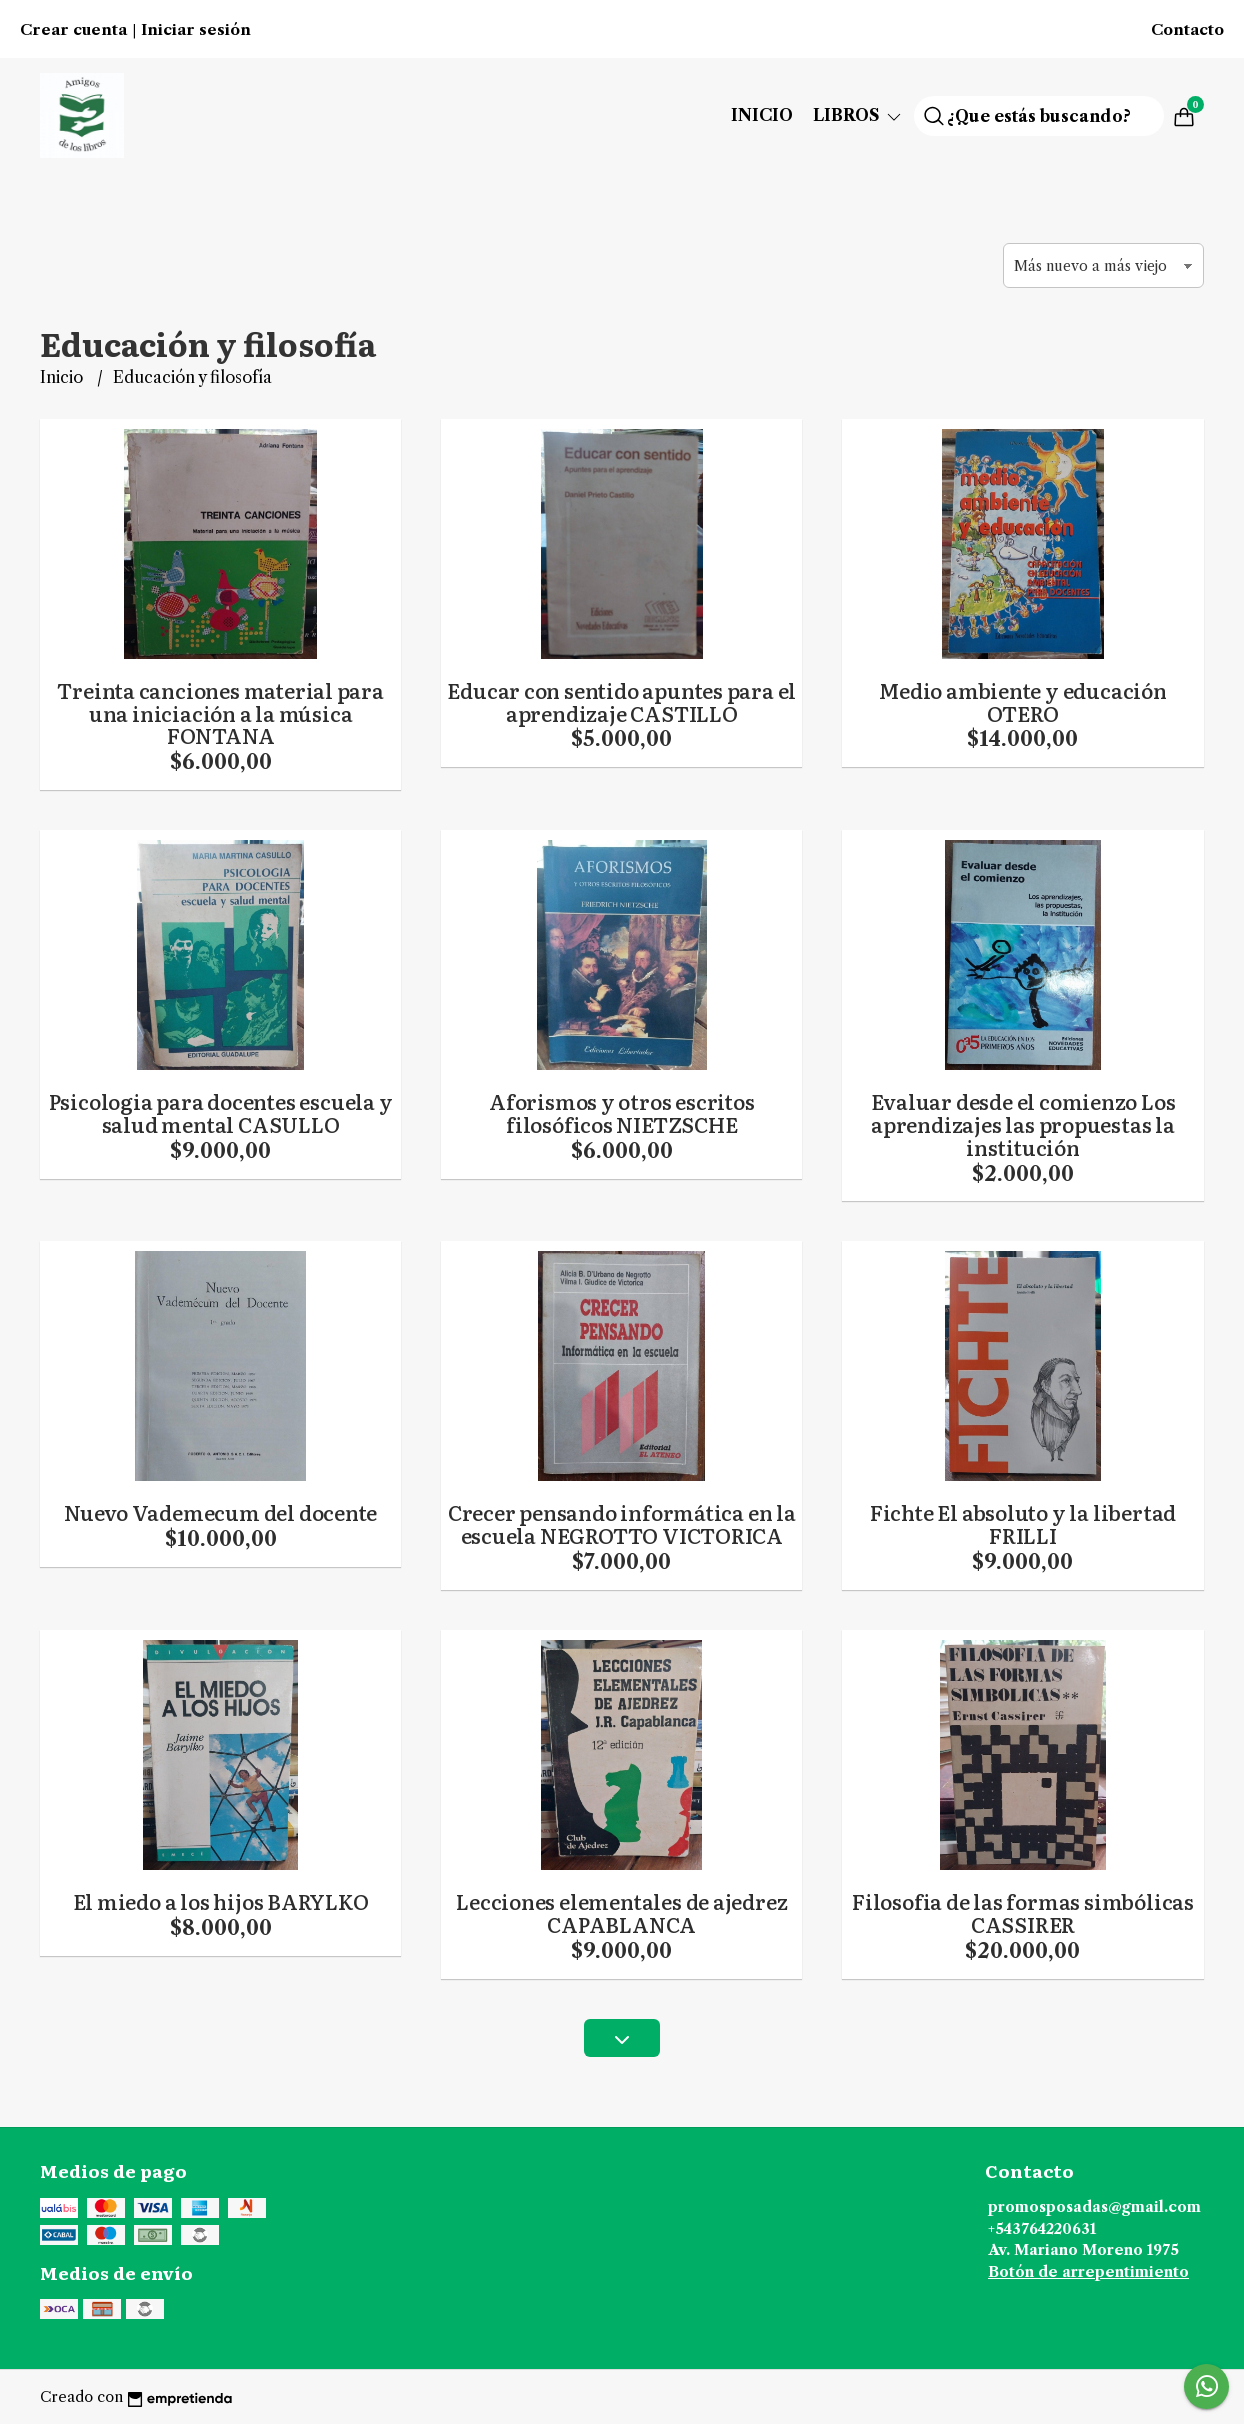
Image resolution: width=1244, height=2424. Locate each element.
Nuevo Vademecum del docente (220, 1512)
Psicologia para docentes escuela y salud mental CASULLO (221, 1112)
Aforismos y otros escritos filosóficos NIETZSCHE (622, 1112)
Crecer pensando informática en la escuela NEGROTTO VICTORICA (622, 1523)
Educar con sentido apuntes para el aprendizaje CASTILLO (621, 701)
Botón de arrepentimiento (1088, 2272)
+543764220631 (1042, 2229)
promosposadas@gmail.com (1094, 2207)
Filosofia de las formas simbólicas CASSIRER (1023, 1912)
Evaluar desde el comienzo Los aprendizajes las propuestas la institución (1023, 1124)
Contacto (1187, 30)
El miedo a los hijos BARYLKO (221, 1901)
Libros (858, 115)
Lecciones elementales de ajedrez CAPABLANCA (621, 1912)
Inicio (762, 115)
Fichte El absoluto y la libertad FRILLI (1023, 1523)
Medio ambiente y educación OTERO (1023, 701)
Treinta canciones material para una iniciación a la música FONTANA (220, 713)
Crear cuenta (73, 30)
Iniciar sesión (196, 30)
